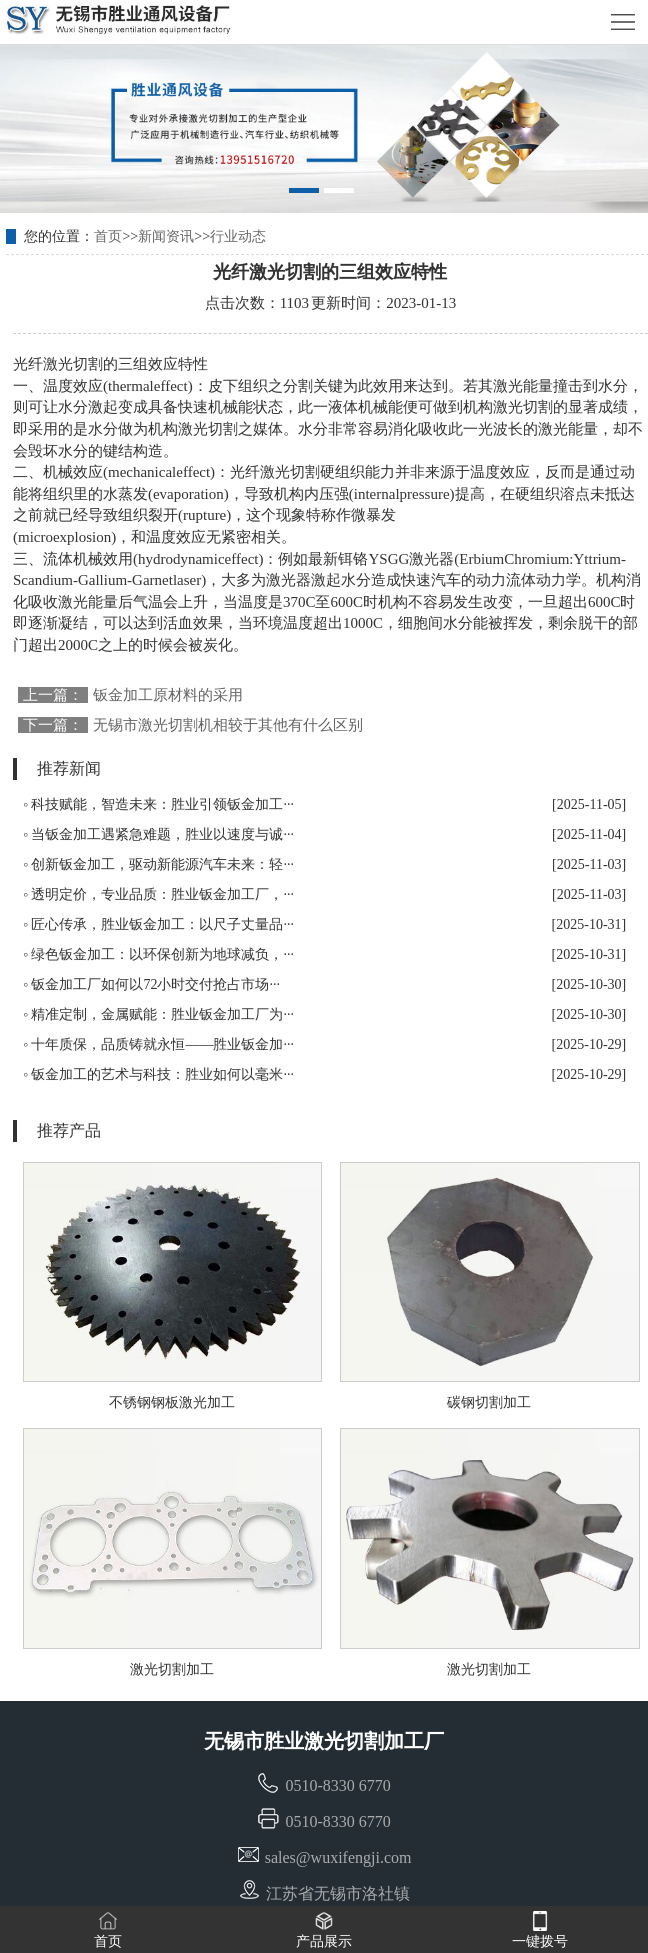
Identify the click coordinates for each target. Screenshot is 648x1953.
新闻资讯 (166, 236)
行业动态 (238, 236)
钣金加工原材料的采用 (168, 695)
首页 (108, 236)
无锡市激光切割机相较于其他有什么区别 (228, 725)
